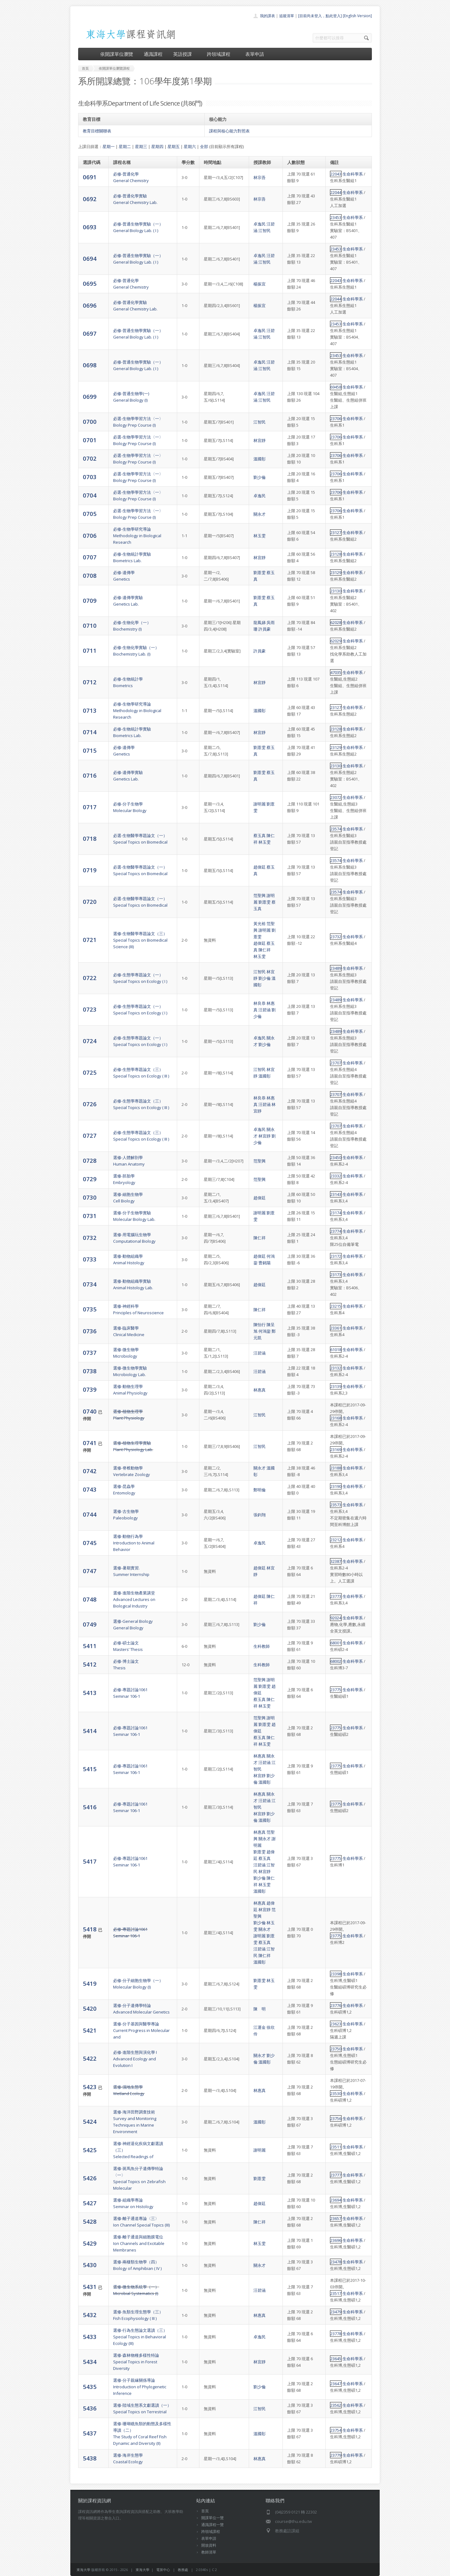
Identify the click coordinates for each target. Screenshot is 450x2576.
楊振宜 (259, 284)
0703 (90, 477)
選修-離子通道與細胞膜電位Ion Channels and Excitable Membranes (138, 2243)
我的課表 (267, 15)
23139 (335, 1386)
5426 (90, 2178)
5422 (90, 2058)
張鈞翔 (259, 1515)
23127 (335, 532)
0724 (90, 1041)
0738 (90, 1371)
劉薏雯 (259, 572)
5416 (90, 1807)
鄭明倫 (259, 1490)
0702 (90, 458)
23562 (335, 2405)
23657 (335, 2218)
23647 (335, 2383)
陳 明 (259, 2009)
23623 (335, 2024)
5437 (90, 2433)
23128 (335, 554)
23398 (335, 1974)
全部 (204, 146)
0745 (90, 1543)
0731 (90, 1216)
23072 (335, 797)
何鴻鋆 (264, 1331)
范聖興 (259, 895)
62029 (335, 641)
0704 (90, 495)
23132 (335, 1368)
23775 (335, 1689)
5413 (90, 1693)
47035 (335, 672)
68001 (335, 1643)
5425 (90, 2150)
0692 (90, 199)
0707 (90, 557)
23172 (335, 1256)
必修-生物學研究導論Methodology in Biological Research (137, 535)
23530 (335, 2093)
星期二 (125, 146)
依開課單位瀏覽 (116, 54)
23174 (335, 1213)
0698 (90, 365)
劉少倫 (259, 477)
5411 (90, 1646)
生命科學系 (352, 174)
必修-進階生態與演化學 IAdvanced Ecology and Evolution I (135, 2058)
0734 (90, 1284)
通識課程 (153, 54)
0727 (90, 1135)
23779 (335, 2455)
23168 (335, 1418)
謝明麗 (259, 804)
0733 (90, 1259)
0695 (90, 283)
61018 (335, 1349)
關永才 (259, 514)
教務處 (183, 2569)
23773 (335, 1596)
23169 (335, 1449)
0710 (90, 625)
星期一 (108, 146)
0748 (90, 1599)
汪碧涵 (264, 1010)
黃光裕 (259, 923)
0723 (90, 1009)
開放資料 (208, 2545)
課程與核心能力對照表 (229, 131)
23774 (335, 1231)
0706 (90, 535)
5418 (90, 1929)
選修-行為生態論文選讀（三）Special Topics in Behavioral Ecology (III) (140, 2336)
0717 (90, 807)
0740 (90, 1411)
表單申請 (254, 54)
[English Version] (357, 15)
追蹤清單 (286, 15)
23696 (335, 2240)
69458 (335, 387)
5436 (90, 2408)
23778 (335, 2333)
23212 (335, 1540)
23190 (335, 1486)
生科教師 (261, 1646)
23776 (335, 2005)
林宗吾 (259, 177)
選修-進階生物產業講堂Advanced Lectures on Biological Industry (134, 1599)
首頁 (205, 2511)
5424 (90, 2121)
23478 (335, 2262)
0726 (90, 1104)
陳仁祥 (264, 950)
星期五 (174, 146)
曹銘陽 (264, 1263)
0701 (90, 440)
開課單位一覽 (212, 2517)
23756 (335, 2118)
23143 (335, 1194)
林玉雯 (259, 535)
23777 (335, 2175)
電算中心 (163, 2569)
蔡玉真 (259, 835)
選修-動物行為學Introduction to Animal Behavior (133, 1542)
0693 (90, 227)
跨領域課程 (221, 54)
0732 (90, 1237)
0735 (90, 1309)
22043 (335, 174)
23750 (335, 2049)
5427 (90, 2203)
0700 (90, 421)
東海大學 (83, 2569)
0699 (90, 396)
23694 (335, 2200)
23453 (335, 217)
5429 (90, 2243)
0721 (90, 940)
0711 (90, 650)
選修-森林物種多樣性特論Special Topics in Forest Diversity (136, 2361)
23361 (335, 1328)
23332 (335, 1176)
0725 (90, 1072)
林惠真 (259, 1390)
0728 (90, 1160)
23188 (335, 1468)
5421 (90, 2030)
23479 (335, 2312)
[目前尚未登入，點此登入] (320, 15)
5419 (90, 1983)
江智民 (264, 230)
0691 (90, 177)
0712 (90, 682)
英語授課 (184, 54)
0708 (90, 575)
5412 (90, 1664)
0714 (90, 732)
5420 (90, 2008)
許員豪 (264, 629)
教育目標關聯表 (97, 131)
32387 (335, 1561)
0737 (90, 1352)
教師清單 (208, 2552)
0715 (90, 750)
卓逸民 (259, 224)
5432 (90, 2315)
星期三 (141, 146)
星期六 (190, 146)
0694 (90, 258)
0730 (90, 1197)
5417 (90, 1861)
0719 (90, 870)
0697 (90, 333)
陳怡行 (259, 1324)
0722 (90, 978)
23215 (335, 1306)
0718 (90, 838)
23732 (335, 936)
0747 (90, 1571)
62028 (335, 622)
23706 (335, 418)
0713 (90, 710)
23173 (335, 1274)
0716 (90, 775)
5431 (90, 2287)
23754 (335, 2430)
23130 (335, 591)
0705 (90, 514)
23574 (335, 829)
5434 (90, 2361)
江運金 (260, 2027)
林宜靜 (259, 440)
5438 (90, 2458)
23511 (335, 2147)
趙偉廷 (259, 867)
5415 (90, 1769)
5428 (90, 2221)
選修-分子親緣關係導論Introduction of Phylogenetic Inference (139, 2386)
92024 (335, 1618)
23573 (335, 1505)
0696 (90, 305)
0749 (90, 1624)
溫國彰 (259, 459)
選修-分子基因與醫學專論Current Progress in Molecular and (141, 2030)
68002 (335, 1661)
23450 (335, 1157)
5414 (90, 1731)
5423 (90, 2087)
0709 (90, 600)
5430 (90, 2265)
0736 (90, 1331)
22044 (335, 192)
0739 (90, 1389)
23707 (335, 1063)
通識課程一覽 (212, 2524)
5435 (90, 2386)
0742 (90, 1471)
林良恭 (259, 1003)
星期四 (157, 146)
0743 (90, 1489)
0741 (90, 1443)
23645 (335, 2358)
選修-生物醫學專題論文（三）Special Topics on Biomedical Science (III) (140, 940)
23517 (335, 2293)
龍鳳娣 (259, 622)
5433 (90, 2337)
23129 (335, 572)
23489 (335, 968)
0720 (90, 901)
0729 (90, 1179)
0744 (90, 1514)
